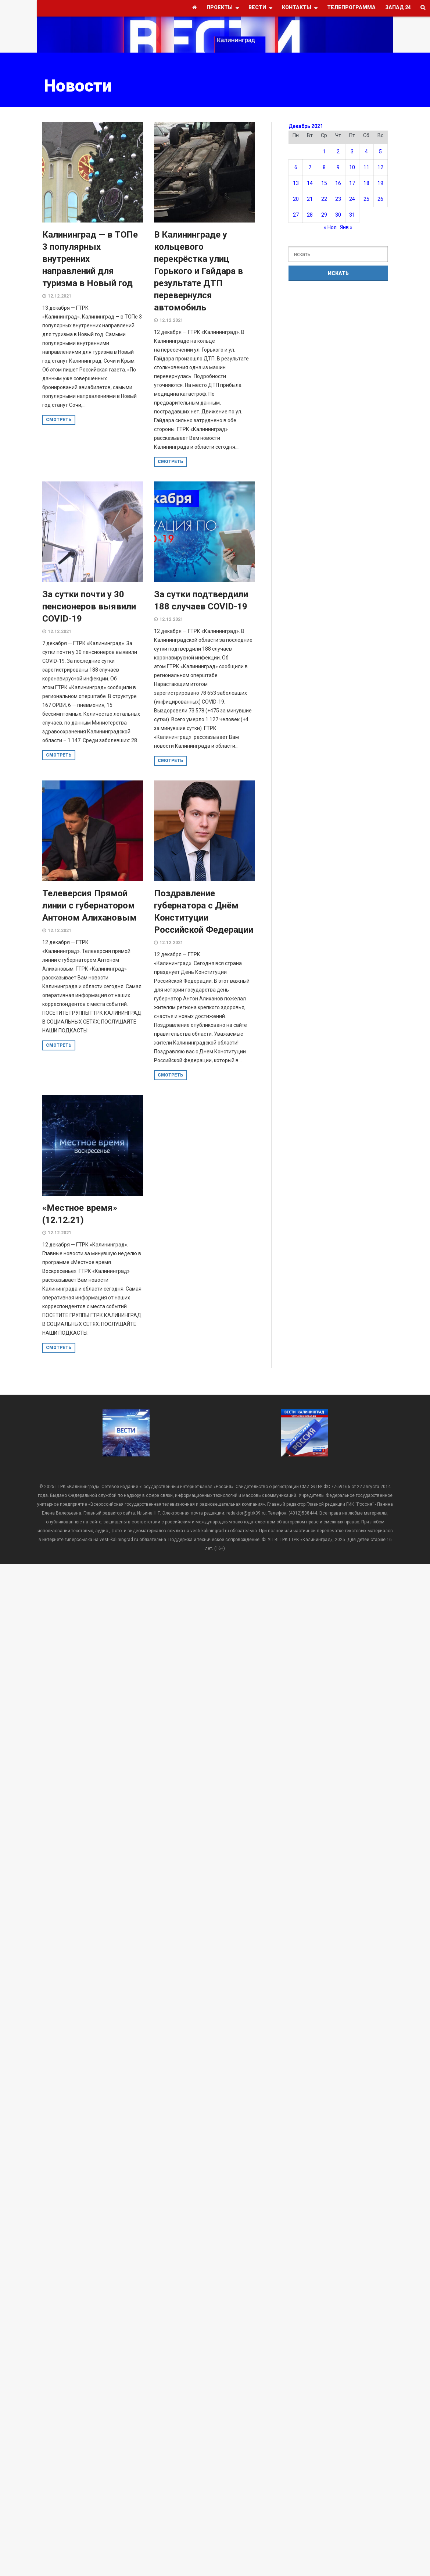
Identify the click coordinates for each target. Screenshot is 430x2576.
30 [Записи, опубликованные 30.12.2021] (338, 215)
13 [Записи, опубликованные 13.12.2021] (296, 183)
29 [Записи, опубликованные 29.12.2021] (324, 215)
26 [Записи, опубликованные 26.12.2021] (380, 199)
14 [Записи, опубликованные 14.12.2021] (310, 183)
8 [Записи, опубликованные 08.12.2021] (324, 167)
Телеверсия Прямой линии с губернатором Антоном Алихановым (89, 905)
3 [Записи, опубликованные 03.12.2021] (352, 151)
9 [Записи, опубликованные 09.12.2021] (338, 167)
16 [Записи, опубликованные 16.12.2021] (338, 183)
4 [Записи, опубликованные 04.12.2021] (366, 151)
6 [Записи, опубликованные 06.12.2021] (295, 167)
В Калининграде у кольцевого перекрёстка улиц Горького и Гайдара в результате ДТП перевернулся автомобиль (198, 271)
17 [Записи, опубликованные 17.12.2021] (352, 183)
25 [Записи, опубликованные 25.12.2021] (366, 199)
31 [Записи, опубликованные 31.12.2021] (352, 215)
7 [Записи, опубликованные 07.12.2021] (309, 167)
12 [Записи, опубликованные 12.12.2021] (380, 167)
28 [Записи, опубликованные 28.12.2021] (310, 215)
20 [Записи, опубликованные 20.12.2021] (296, 199)
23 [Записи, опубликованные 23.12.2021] (338, 199)
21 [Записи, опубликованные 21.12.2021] (310, 199)
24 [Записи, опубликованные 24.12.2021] (352, 199)
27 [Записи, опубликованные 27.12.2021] (296, 215)
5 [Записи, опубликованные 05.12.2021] (380, 151)
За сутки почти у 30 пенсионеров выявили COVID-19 (89, 606)
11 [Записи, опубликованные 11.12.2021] (366, 167)
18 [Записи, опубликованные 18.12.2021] (366, 183)
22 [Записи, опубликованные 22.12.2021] (324, 199)
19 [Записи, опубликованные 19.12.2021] (380, 183)
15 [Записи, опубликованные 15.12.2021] (324, 183)
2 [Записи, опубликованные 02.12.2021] (338, 151)
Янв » (346, 227)
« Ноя (330, 227)
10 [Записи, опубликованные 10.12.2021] (352, 167)
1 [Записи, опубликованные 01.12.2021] (324, 151)
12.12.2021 (59, 296)
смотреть (59, 419)
